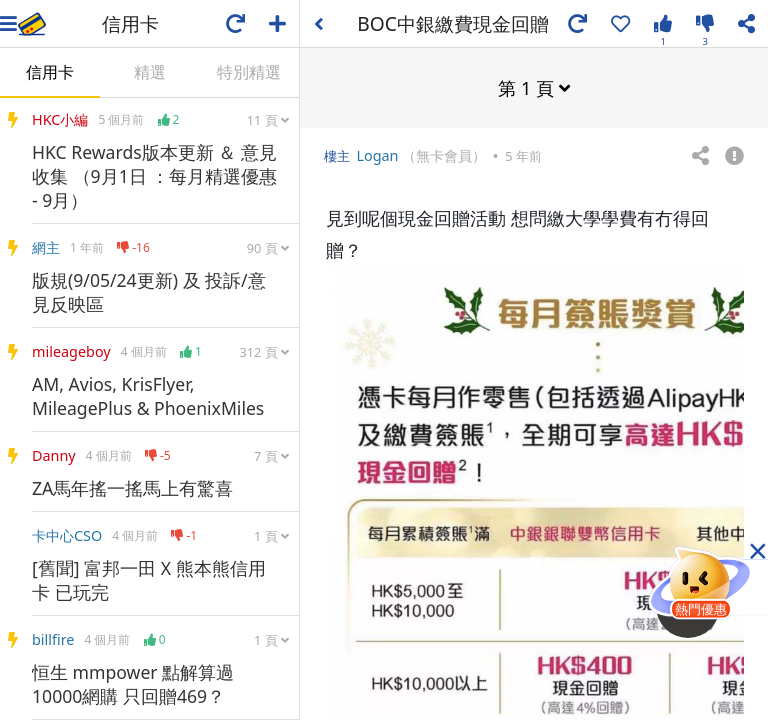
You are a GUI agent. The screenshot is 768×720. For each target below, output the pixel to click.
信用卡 (50, 72)
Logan (377, 154)
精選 (150, 72)
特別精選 (249, 72)
